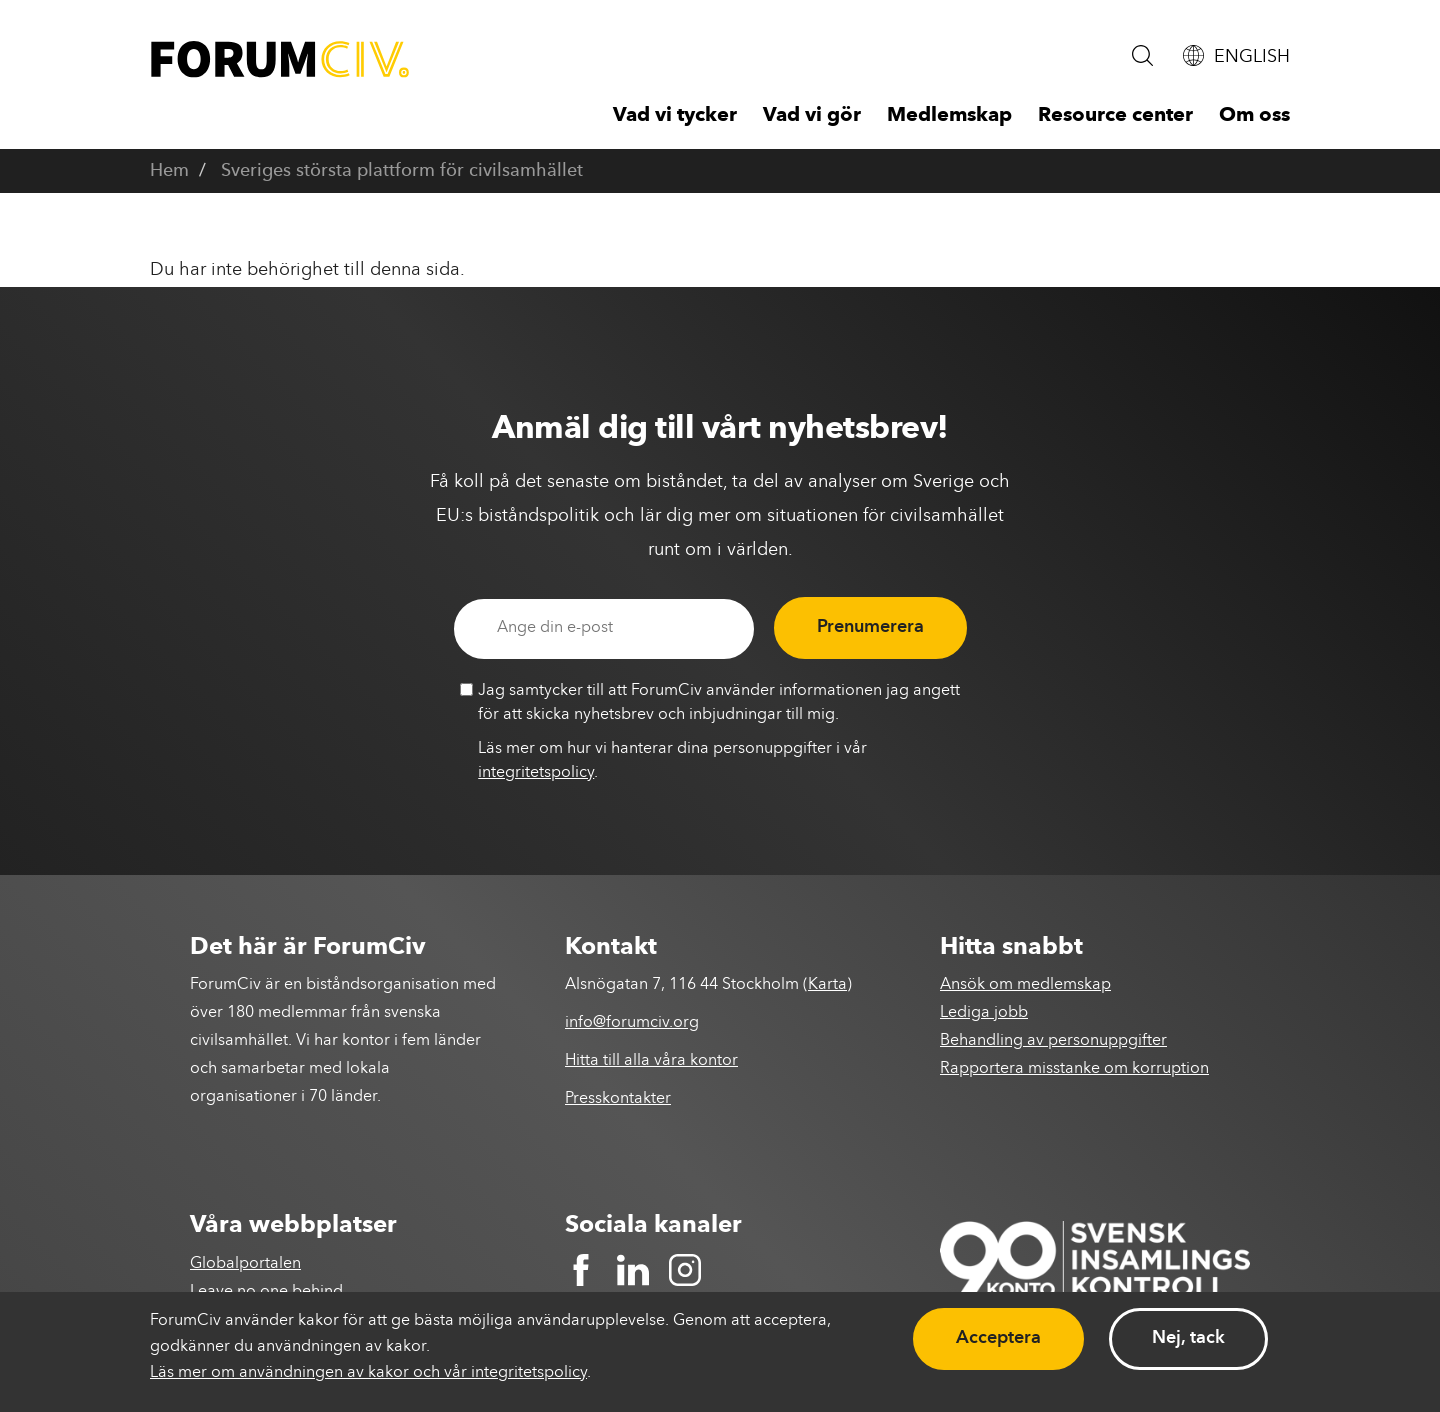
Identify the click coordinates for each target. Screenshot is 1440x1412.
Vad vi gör (812, 116)
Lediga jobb (984, 1013)
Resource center (1115, 116)
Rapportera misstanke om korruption (1074, 1069)
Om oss (1254, 116)
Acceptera (998, 1338)
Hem (169, 171)
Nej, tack (1188, 1338)
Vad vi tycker (675, 116)
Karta (827, 985)
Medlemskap (949, 116)
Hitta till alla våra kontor (651, 1061)
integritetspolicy (536, 773)
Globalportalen (245, 1264)
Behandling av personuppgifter (1053, 1041)
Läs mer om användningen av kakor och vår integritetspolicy (368, 1373)
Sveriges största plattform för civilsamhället (402, 171)
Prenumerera (870, 627)
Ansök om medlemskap (1025, 985)
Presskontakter (618, 1099)
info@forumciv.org (632, 1023)
